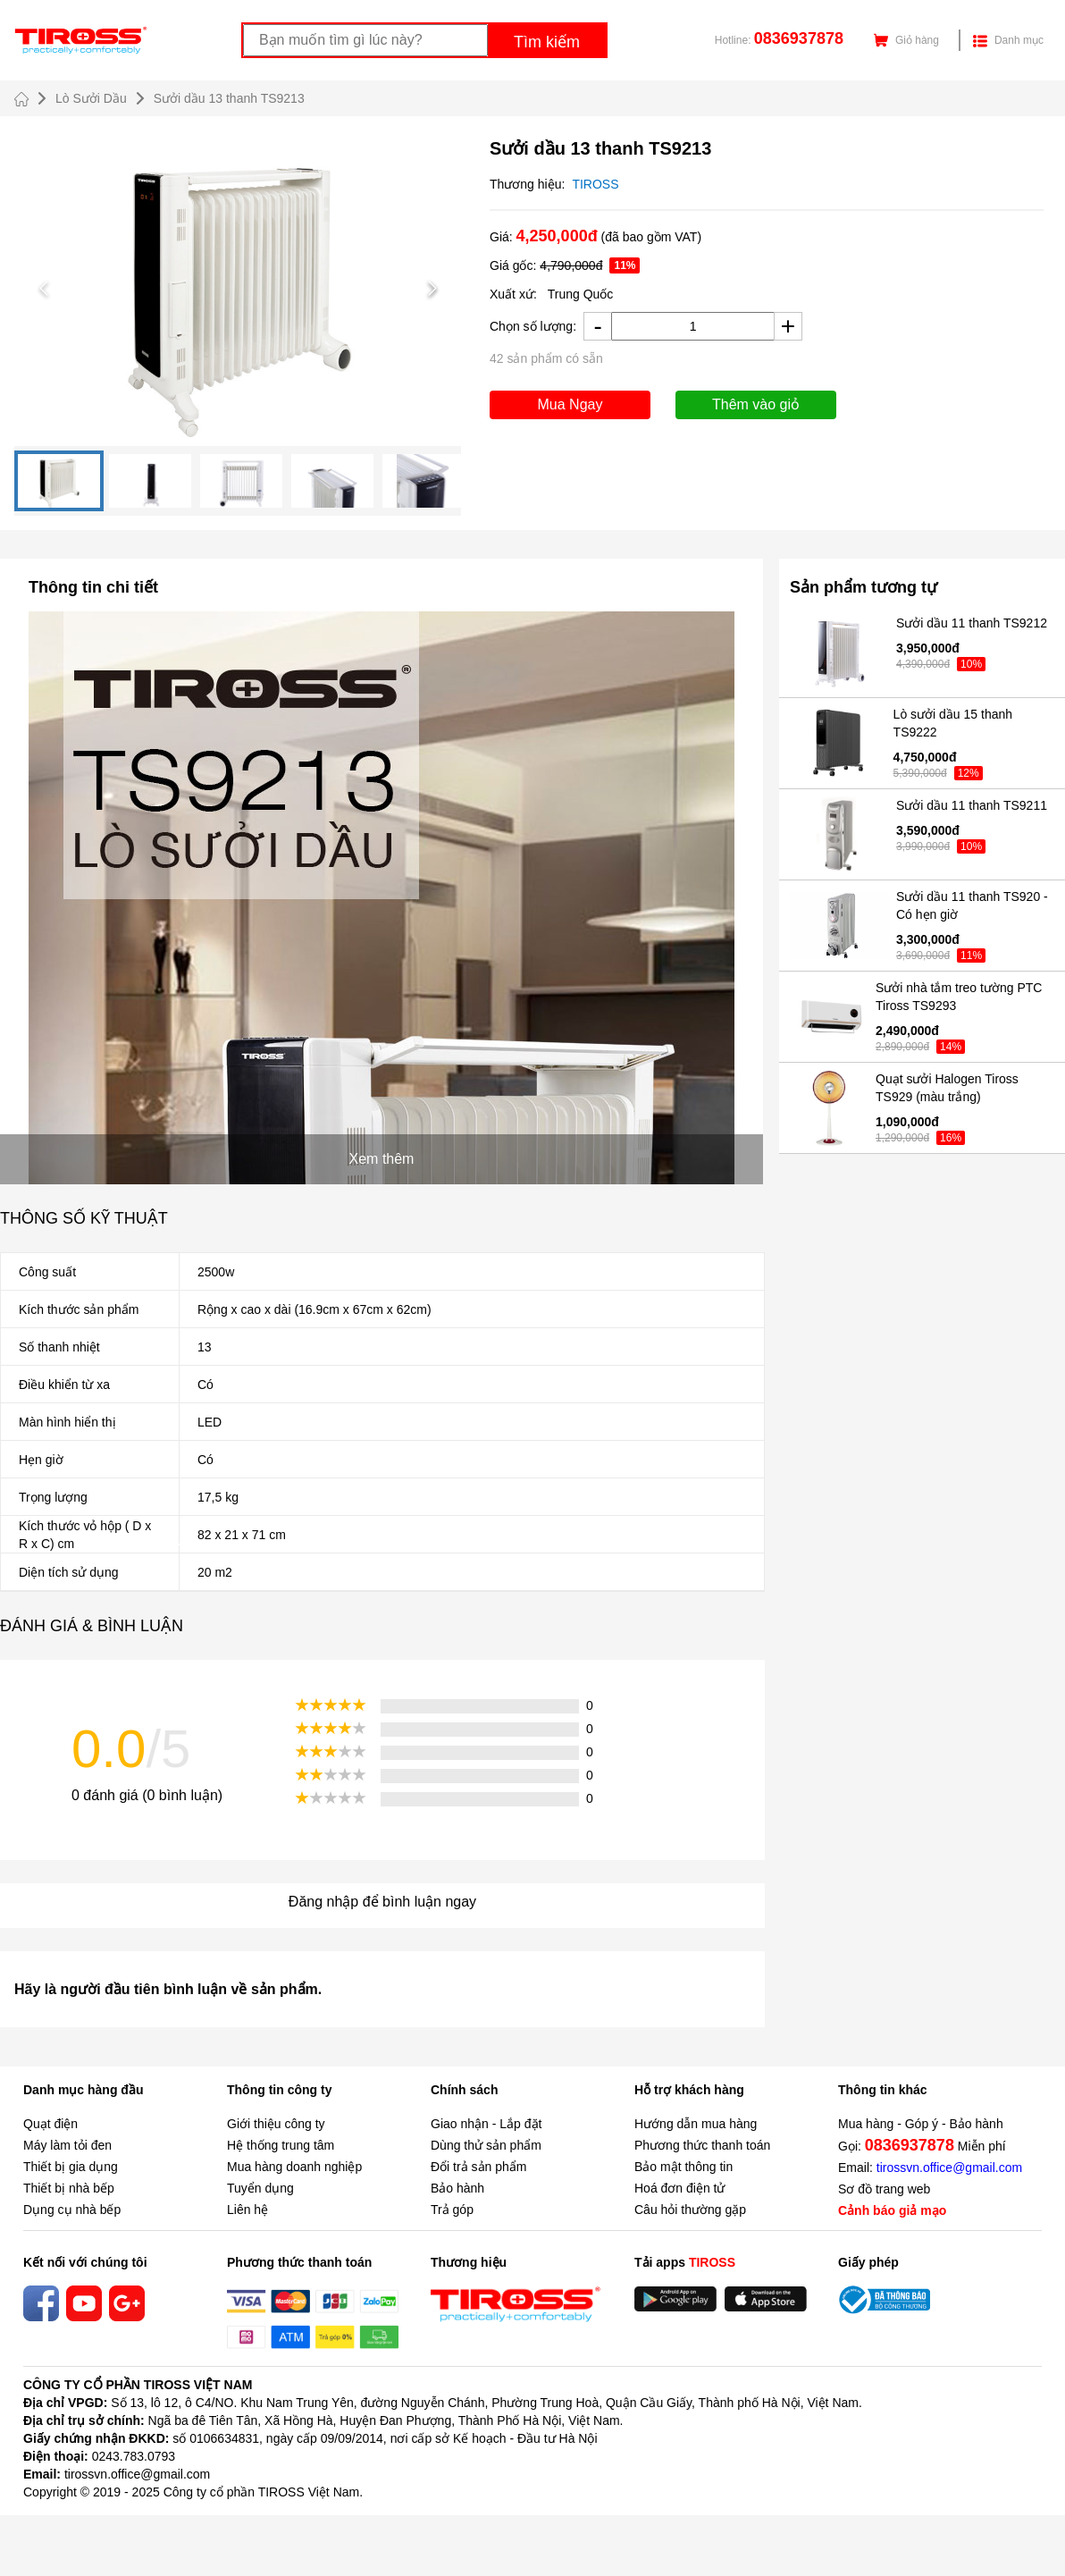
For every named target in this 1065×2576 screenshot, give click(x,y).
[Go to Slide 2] (150, 480)
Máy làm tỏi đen (67, 2145)
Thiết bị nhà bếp (68, 2188)
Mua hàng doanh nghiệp (294, 2166)
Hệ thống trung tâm (280, 2145)
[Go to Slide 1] (59, 480)
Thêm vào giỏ (756, 404)
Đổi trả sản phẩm (478, 2166)
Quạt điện (50, 2124)
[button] (237, 288)
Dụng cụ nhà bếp (72, 2209)
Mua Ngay (570, 404)
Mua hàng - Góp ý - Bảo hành (920, 2124)
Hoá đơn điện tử (679, 2188)
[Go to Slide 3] (241, 480)
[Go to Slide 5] (423, 480)
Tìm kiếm (547, 42)
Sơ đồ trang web (884, 2189)
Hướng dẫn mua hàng (695, 2124)
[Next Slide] (432, 288)
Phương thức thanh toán (702, 2145)
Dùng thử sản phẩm (486, 2145)
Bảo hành (457, 2188)
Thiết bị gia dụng (70, 2166)
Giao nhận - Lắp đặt (486, 2124)
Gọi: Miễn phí (922, 2145)
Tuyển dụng (260, 2188)
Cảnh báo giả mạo (892, 2210)
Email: (930, 2167)
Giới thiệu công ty (276, 2124)
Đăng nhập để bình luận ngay (382, 1901)
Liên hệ (247, 2209)
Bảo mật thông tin (683, 2166)
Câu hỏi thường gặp (690, 2209)
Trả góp (452, 2209)
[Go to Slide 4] (332, 480)
